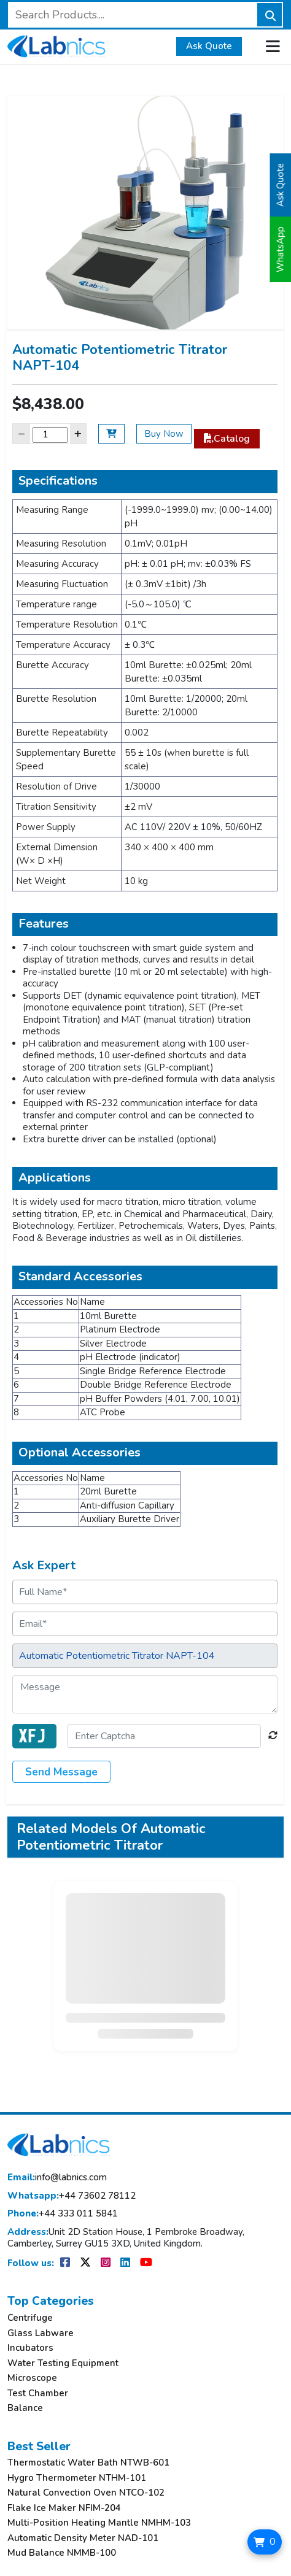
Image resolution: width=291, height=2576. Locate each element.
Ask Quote (209, 46)
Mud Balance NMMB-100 (61, 2553)
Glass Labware (40, 2333)
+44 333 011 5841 (62, 2214)
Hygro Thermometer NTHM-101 (76, 2478)
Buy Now (164, 434)
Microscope (32, 2378)
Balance (25, 2408)
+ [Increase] (78, 433)
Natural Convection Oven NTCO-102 (86, 2493)
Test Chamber (37, 2393)
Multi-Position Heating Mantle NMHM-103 (99, 2523)
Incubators (30, 2348)
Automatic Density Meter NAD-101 (82, 2538)
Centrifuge (30, 2318)
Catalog (227, 438)
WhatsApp (280, 249)
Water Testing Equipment (62, 2363)
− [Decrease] (21, 433)
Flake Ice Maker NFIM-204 (64, 2508)
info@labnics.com (57, 2177)
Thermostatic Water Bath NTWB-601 (88, 2463)
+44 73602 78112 (71, 2196)
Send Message (61, 1772)
